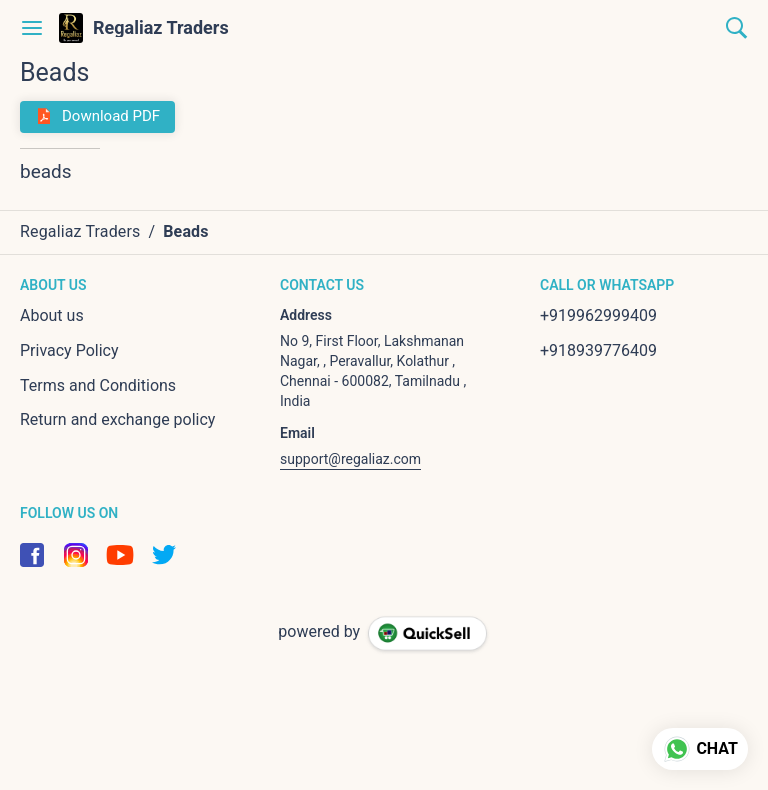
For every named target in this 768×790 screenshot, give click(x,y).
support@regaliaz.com (350, 459)
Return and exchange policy (117, 419)
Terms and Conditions (98, 385)
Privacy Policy (69, 350)
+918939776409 (598, 350)
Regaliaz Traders (161, 28)
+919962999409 (598, 315)
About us (52, 315)
